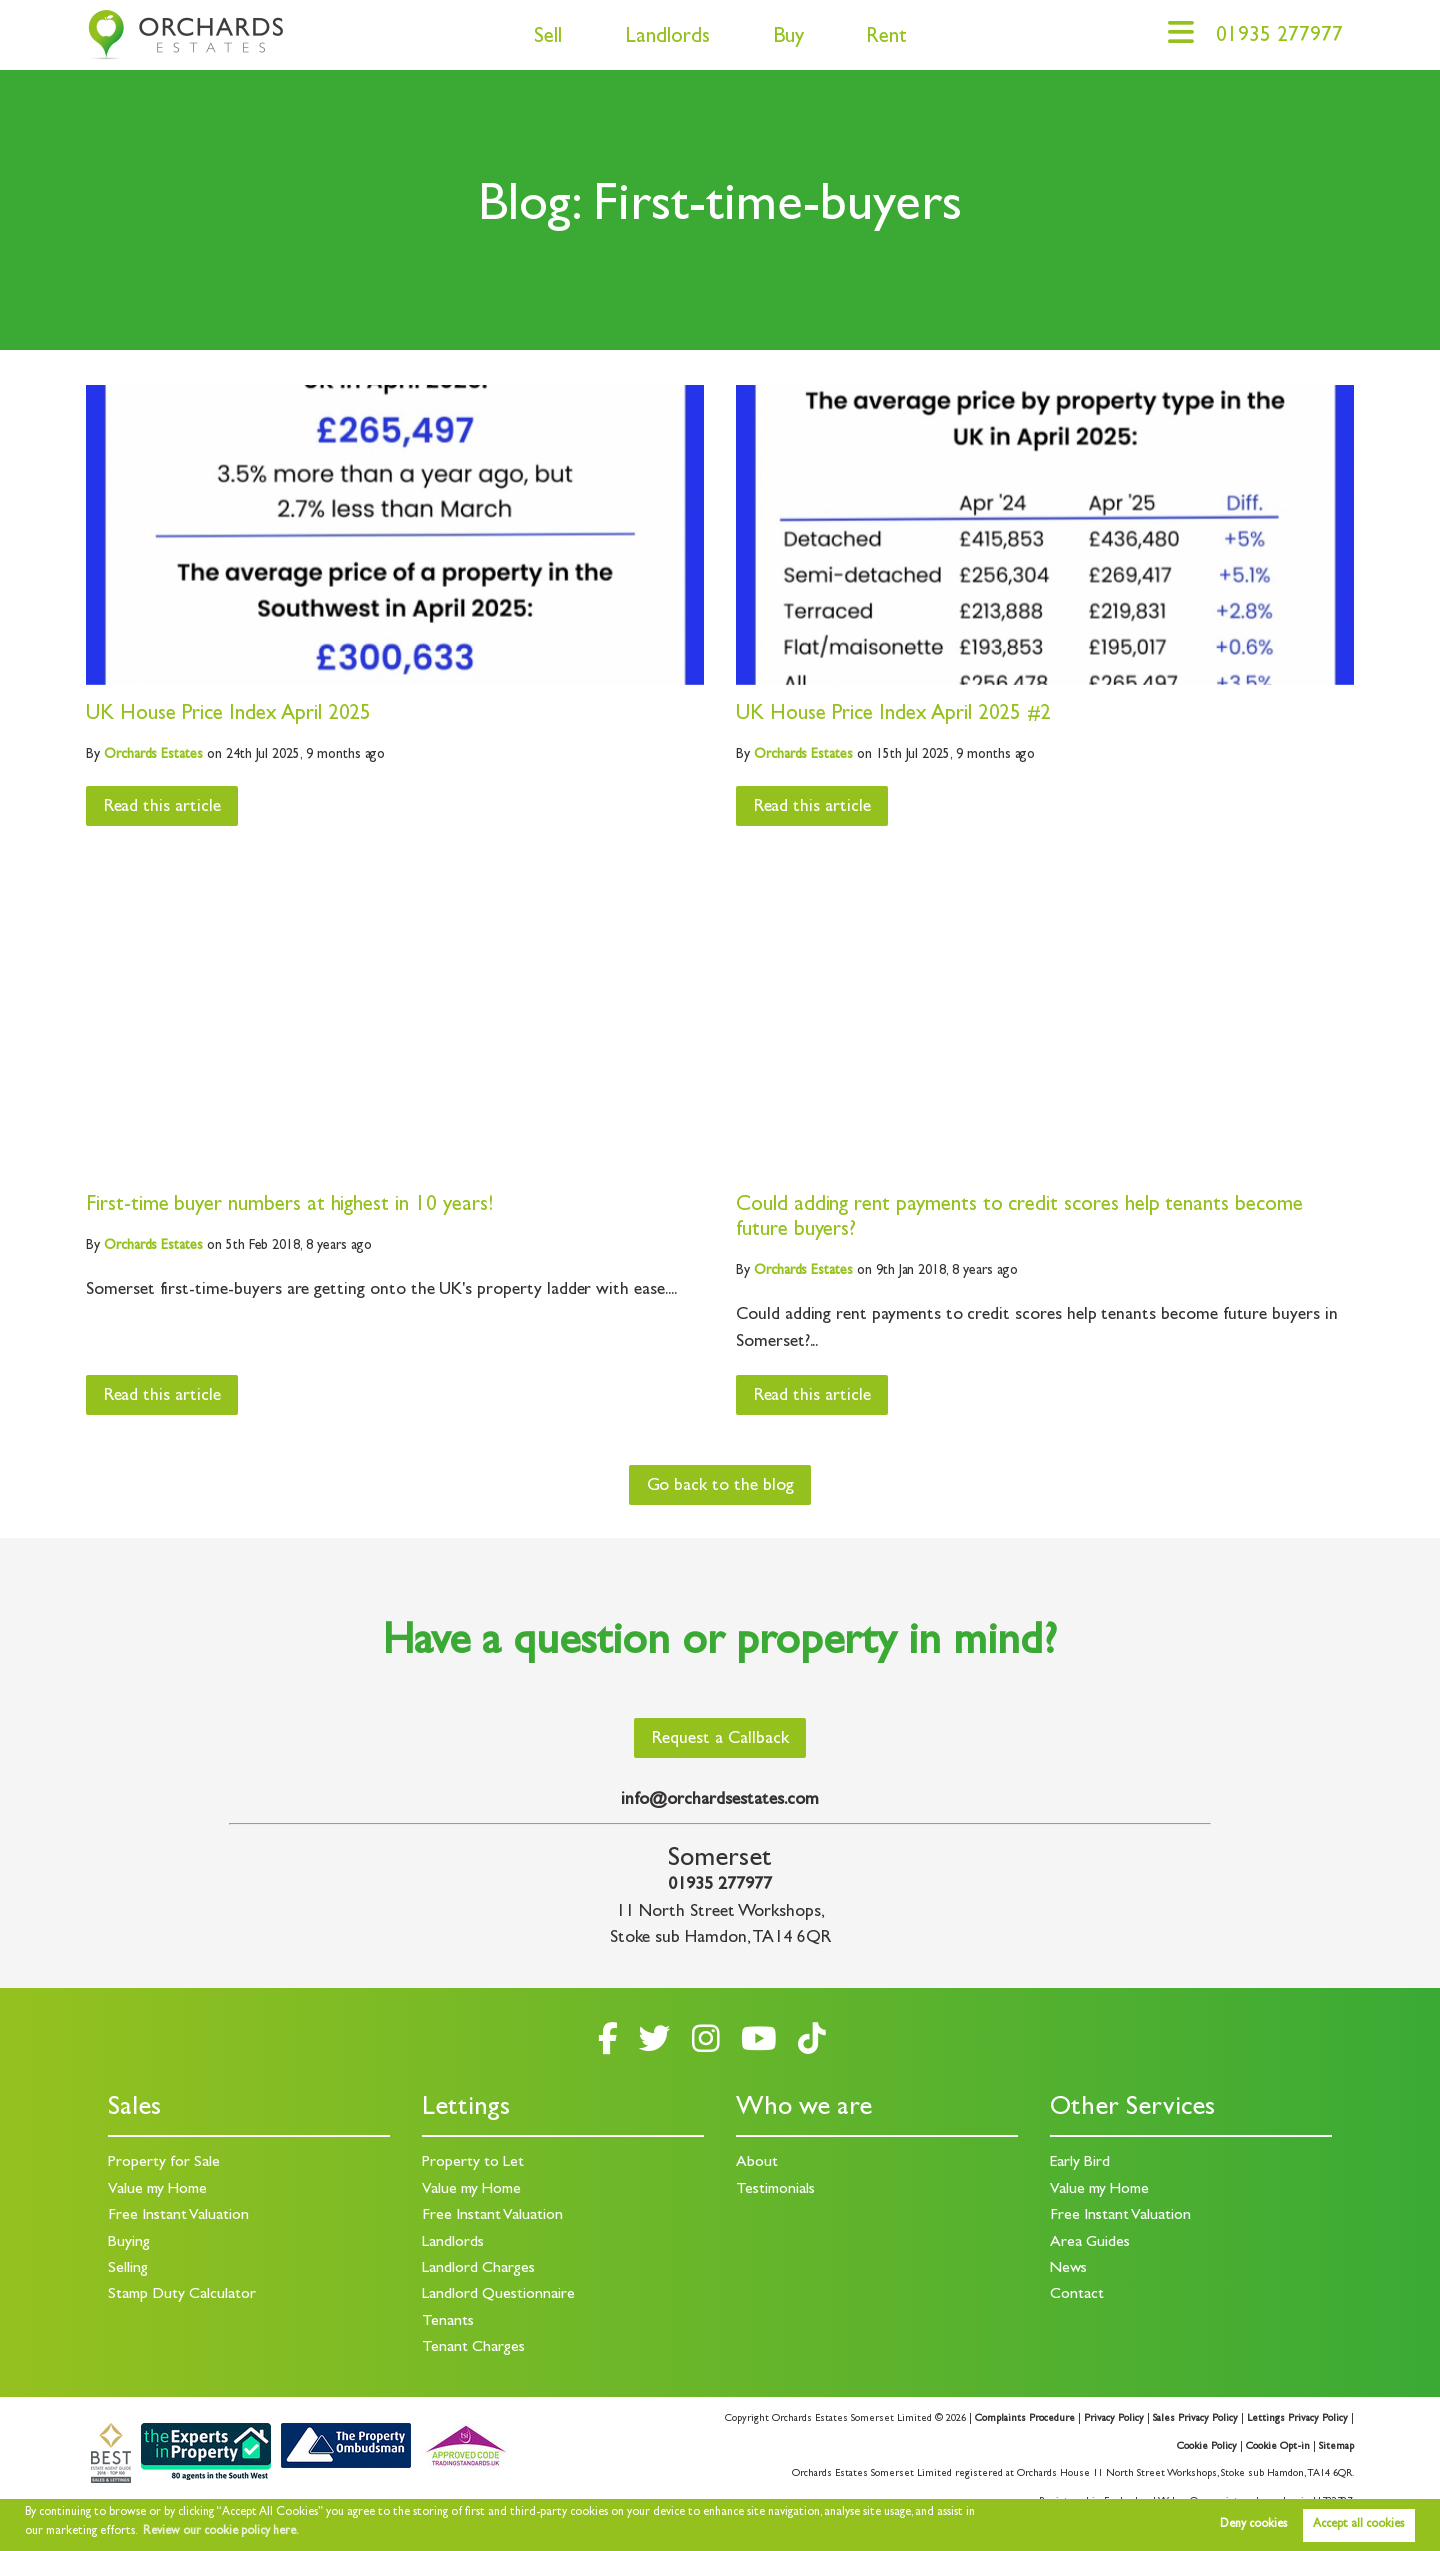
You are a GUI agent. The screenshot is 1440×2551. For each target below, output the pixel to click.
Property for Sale (164, 2163)
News (1068, 2269)
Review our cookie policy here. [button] (221, 2532)
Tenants (448, 2322)
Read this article (162, 808)
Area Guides (1090, 2243)
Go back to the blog (720, 1487)
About (757, 2163)
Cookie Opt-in (1278, 2447)
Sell (548, 38)
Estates (153, 755)
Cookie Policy (1207, 2447)
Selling (128, 2269)
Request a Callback (720, 1740)
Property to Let (473, 2163)
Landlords (667, 38)
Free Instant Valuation (178, 2216)
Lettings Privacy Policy (1297, 2419)
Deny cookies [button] (1253, 2525)
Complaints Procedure (1025, 2419)
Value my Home (157, 2190)
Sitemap (1336, 2447)
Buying (129, 2243)
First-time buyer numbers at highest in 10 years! (289, 1206)
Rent (886, 38)
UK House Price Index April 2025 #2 (893, 715)
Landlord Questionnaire (498, 2295)
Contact (1077, 2295)
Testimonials (775, 2190)
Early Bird (1080, 2163)
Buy (788, 38)
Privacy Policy (1114, 2419)
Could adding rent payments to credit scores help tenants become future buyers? (1019, 1219)
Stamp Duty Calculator (182, 2295)
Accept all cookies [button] (1358, 2525)
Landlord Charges (478, 2269)
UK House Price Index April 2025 (228, 715)
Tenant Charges (473, 2348)
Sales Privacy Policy (1195, 2419)
